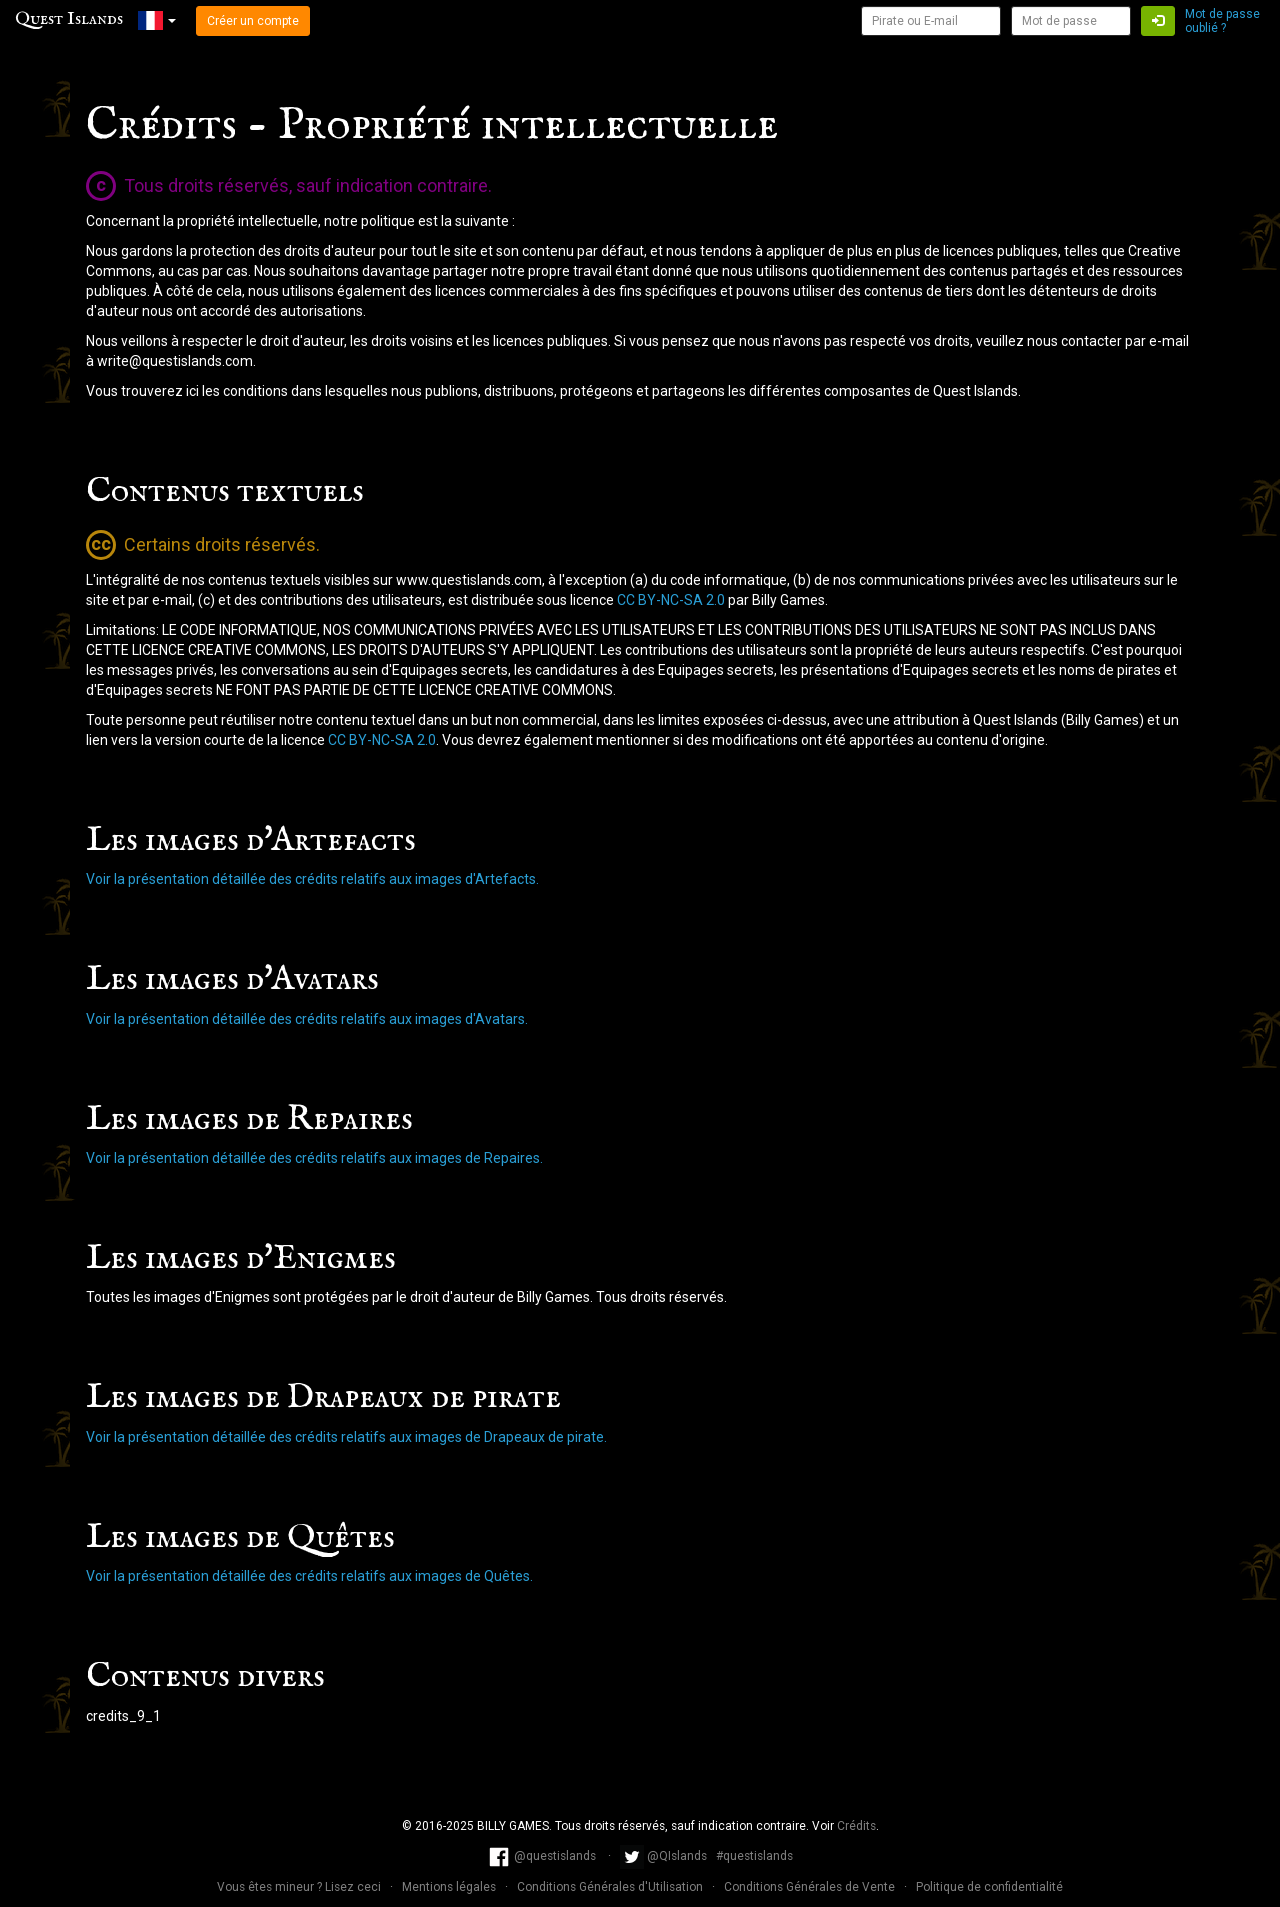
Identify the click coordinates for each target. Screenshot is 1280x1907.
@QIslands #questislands (706, 1856)
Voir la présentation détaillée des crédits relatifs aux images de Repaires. (314, 1158)
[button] (157, 20)
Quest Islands (69, 19)
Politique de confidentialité (989, 1887)
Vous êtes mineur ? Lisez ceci (300, 1887)
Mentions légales (450, 1887)
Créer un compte (253, 21)
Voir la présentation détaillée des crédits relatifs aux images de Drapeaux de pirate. (346, 1437)
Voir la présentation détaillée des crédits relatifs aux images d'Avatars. (307, 1019)
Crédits (856, 1826)
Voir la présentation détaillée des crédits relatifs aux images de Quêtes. (309, 1576)
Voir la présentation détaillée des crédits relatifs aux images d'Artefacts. (312, 879)
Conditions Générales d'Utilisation (611, 1887)
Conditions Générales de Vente (811, 1887)
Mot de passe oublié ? (1222, 21)
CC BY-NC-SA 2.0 (671, 600)
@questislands (543, 1856)
